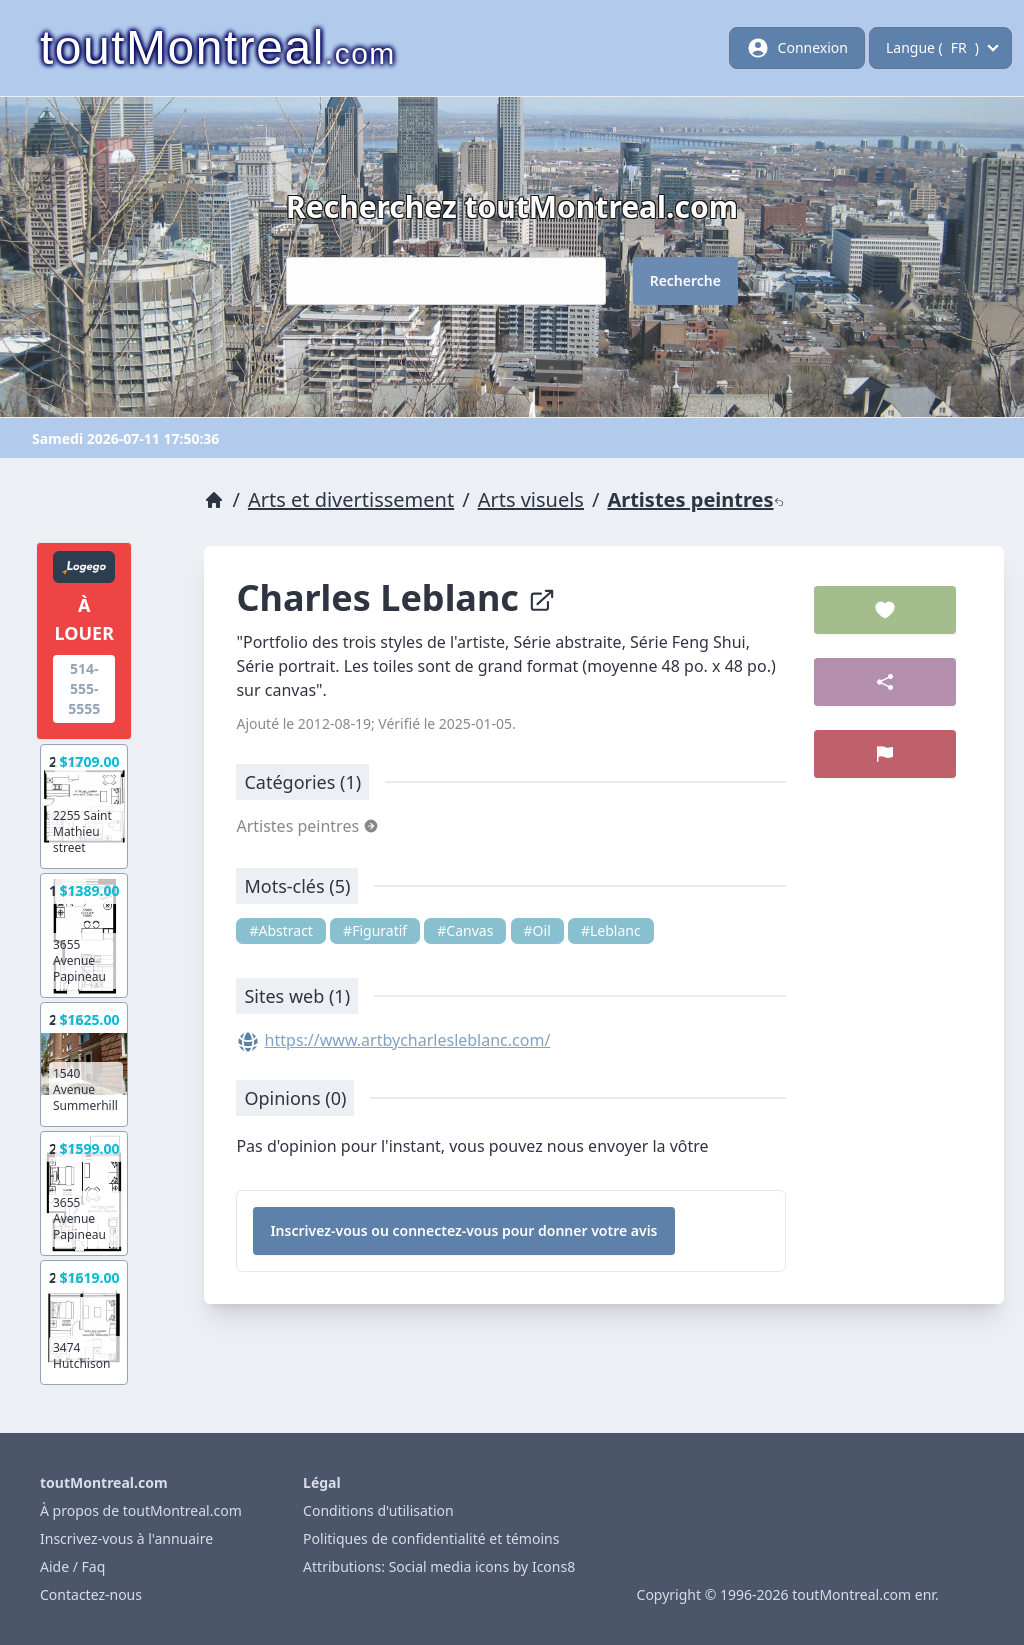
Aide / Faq (72, 1566)
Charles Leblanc (396, 597)
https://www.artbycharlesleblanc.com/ (408, 1040)
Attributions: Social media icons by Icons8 (439, 1566)
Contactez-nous (91, 1594)
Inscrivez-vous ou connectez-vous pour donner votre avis (463, 1230)
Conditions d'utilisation (378, 1510)
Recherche (685, 280)
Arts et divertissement (351, 499)
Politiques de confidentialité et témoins (431, 1538)
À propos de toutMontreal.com (141, 1510)
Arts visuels (531, 499)
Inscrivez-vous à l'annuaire (126, 1538)
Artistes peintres (695, 499)
